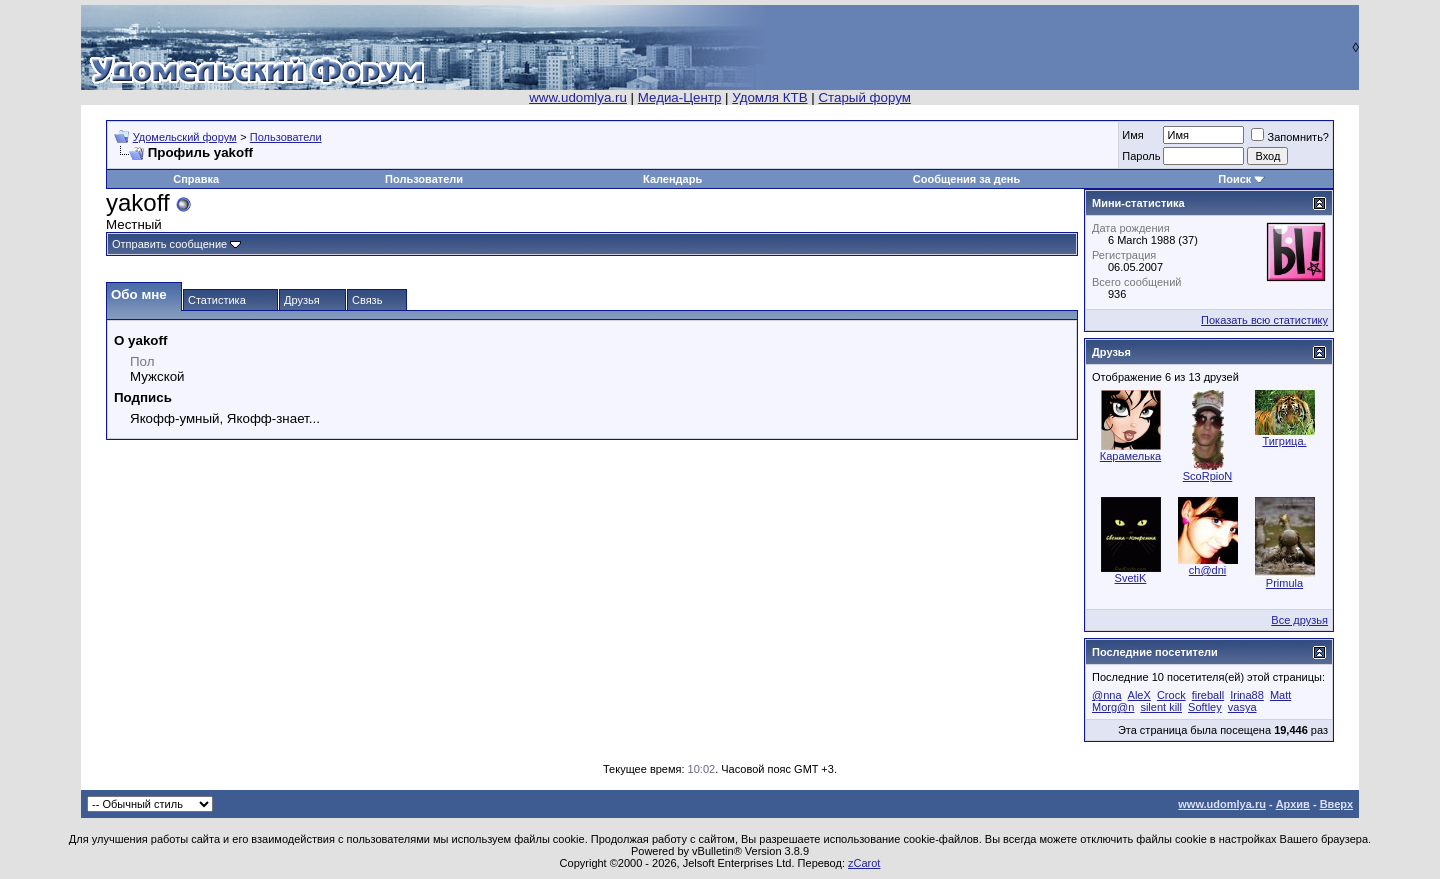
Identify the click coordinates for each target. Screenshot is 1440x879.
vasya (1242, 707)
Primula (1284, 583)
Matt (1280, 695)
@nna (1107, 695)
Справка (196, 179)
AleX (1139, 695)
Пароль (1141, 156)
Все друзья (1299, 620)
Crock (1171, 695)
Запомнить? (1290, 137)
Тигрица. (1284, 441)
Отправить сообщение (169, 244)
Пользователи (286, 137)
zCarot (864, 863)
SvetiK (1131, 578)
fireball (1208, 695)
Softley (1205, 707)
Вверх (1336, 804)
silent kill (1161, 707)
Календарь (672, 179)
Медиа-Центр (680, 97)
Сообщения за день (966, 179)
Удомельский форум (185, 137)
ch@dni (1207, 570)
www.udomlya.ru (578, 97)
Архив (1293, 804)
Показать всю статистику (1264, 320)
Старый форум (864, 97)
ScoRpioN (1208, 476)
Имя (1132, 135)
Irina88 (1247, 695)
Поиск (1234, 179)
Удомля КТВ (769, 97)
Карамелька (1130, 456)
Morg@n (1113, 707)
